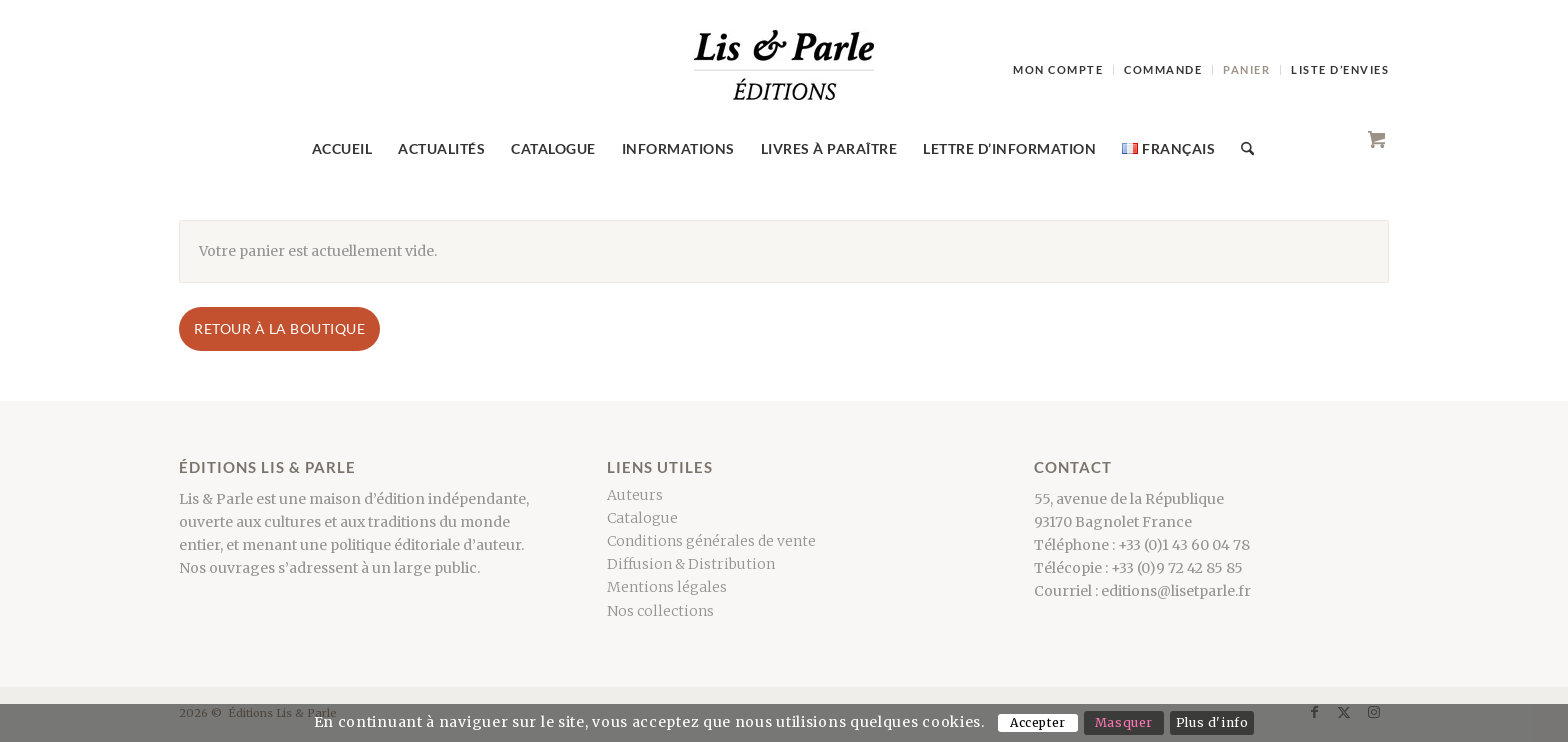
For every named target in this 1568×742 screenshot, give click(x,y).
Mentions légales (667, 587)
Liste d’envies (1340, 69)
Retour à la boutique (279, 328)
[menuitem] (1058, 70)
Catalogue (642, 518)
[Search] (1241, 149)
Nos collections (660, 611)
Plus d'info (1212, 722)
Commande (1163, 69)
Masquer (1124, 722)
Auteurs (635, 495)
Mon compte (1058, 69)
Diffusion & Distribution (691, 564)
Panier (1246, 69)
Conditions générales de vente (711, 541)
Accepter (1038, 722)
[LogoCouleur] (784, 74)
